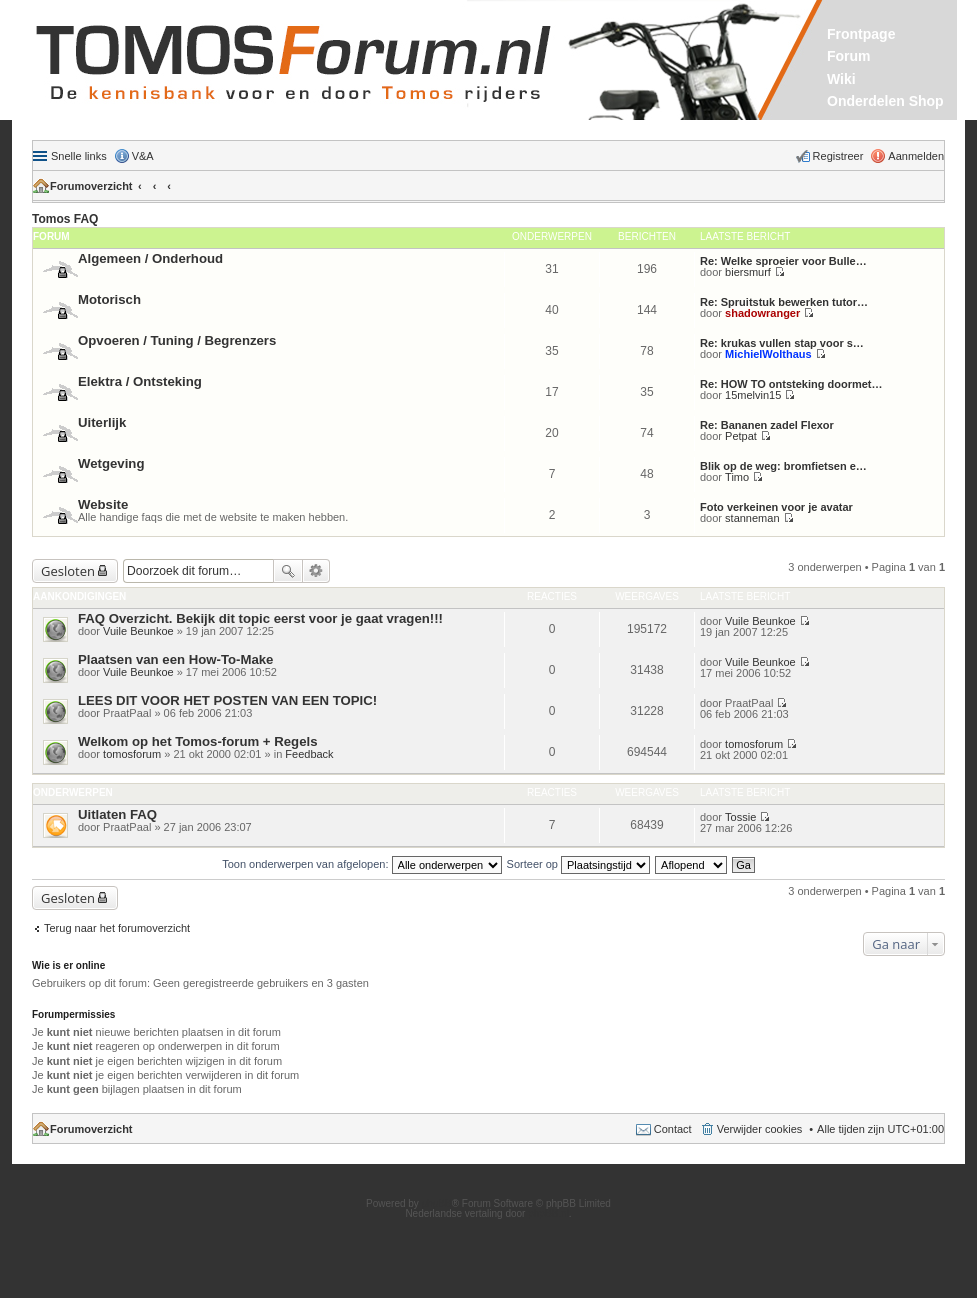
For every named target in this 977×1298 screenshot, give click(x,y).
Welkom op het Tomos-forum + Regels (197, 741)
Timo (737, 477)
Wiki (841, 79)
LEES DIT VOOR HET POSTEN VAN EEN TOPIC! (227, 700)
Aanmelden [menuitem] (916, 156)
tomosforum (132, 754)
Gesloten (68, 571)
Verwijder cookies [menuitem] (760, 1129)
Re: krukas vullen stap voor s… (782, 343)
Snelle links (79, 156)
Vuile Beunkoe (138, 631)
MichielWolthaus (768, 354)
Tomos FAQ (65, 219)
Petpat (741, 436)
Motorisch (109, 299)
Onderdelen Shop (885, 101)
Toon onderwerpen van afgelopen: (361, 864)
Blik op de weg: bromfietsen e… (783, 466)
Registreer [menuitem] (838, 156)
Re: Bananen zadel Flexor (767, 425)
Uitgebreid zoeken (316, 571)
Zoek (288, 571)
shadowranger (762, 313)
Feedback (309, 754)
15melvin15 (753, 395)
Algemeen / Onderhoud (150, 258)
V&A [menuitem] (143, 156)
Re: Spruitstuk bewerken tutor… (784, 302)
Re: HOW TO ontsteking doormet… (791, 384)
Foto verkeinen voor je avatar (776, 507)
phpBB (437, 1203)
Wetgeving (111, 463)
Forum (849, 56)
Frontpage (861, 34)
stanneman (752, 518)
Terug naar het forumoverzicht (117, 928)
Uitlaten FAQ (117, 814)
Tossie (740, 817)
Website (103, 504)
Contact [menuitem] (673, 1129)
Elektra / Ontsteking (140, 381)
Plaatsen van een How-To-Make (175, 659)
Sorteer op (578, 864)
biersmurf (748, 272)
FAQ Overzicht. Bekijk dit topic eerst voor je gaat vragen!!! (260, 618)
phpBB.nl (548, 1213)
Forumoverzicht (91, 186)
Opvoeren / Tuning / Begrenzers (177, 340)
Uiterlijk (102, 422)
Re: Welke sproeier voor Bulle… (783, 261)
